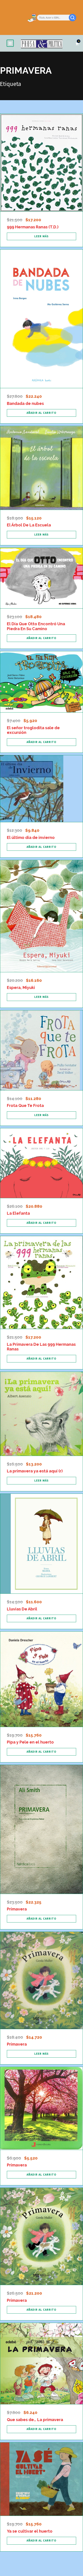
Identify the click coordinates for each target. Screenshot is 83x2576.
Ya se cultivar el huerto (29, 2531)
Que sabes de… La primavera (35, 2419)
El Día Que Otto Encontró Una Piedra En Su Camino (36, 626)
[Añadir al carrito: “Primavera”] (41, 1918)
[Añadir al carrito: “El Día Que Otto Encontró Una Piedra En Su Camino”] (41, 638)
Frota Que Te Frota (25, 1105)
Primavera (17, 1909)
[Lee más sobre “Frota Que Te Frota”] (41, 1115)
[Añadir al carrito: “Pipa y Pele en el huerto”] (41, 1752)
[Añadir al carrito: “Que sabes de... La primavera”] (41, 2429)
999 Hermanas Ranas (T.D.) (32, 227)
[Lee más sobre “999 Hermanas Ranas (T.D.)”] (41, 236)
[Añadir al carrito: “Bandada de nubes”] (41, 413)
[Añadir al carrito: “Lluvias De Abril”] (41, 1618)
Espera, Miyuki (21, 987)
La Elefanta (18, 1213)
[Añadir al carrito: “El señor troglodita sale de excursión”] (41, 742)
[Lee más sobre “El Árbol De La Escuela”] (41, 534)
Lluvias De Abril (22, 1609)
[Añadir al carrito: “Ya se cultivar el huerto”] (41, 2540)
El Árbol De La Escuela (29, 525)
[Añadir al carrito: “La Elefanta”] (41, 1223)
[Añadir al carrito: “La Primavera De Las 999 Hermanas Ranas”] (41, 1358)
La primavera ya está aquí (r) (35, 1471)
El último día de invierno (31, 837)
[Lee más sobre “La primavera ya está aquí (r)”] (41, 1480)
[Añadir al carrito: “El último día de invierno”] (41, 847)
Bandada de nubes (25, 403)
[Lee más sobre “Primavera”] (41, 2054)
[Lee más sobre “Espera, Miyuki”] (41, 997)
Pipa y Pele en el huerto (30, 1742)
